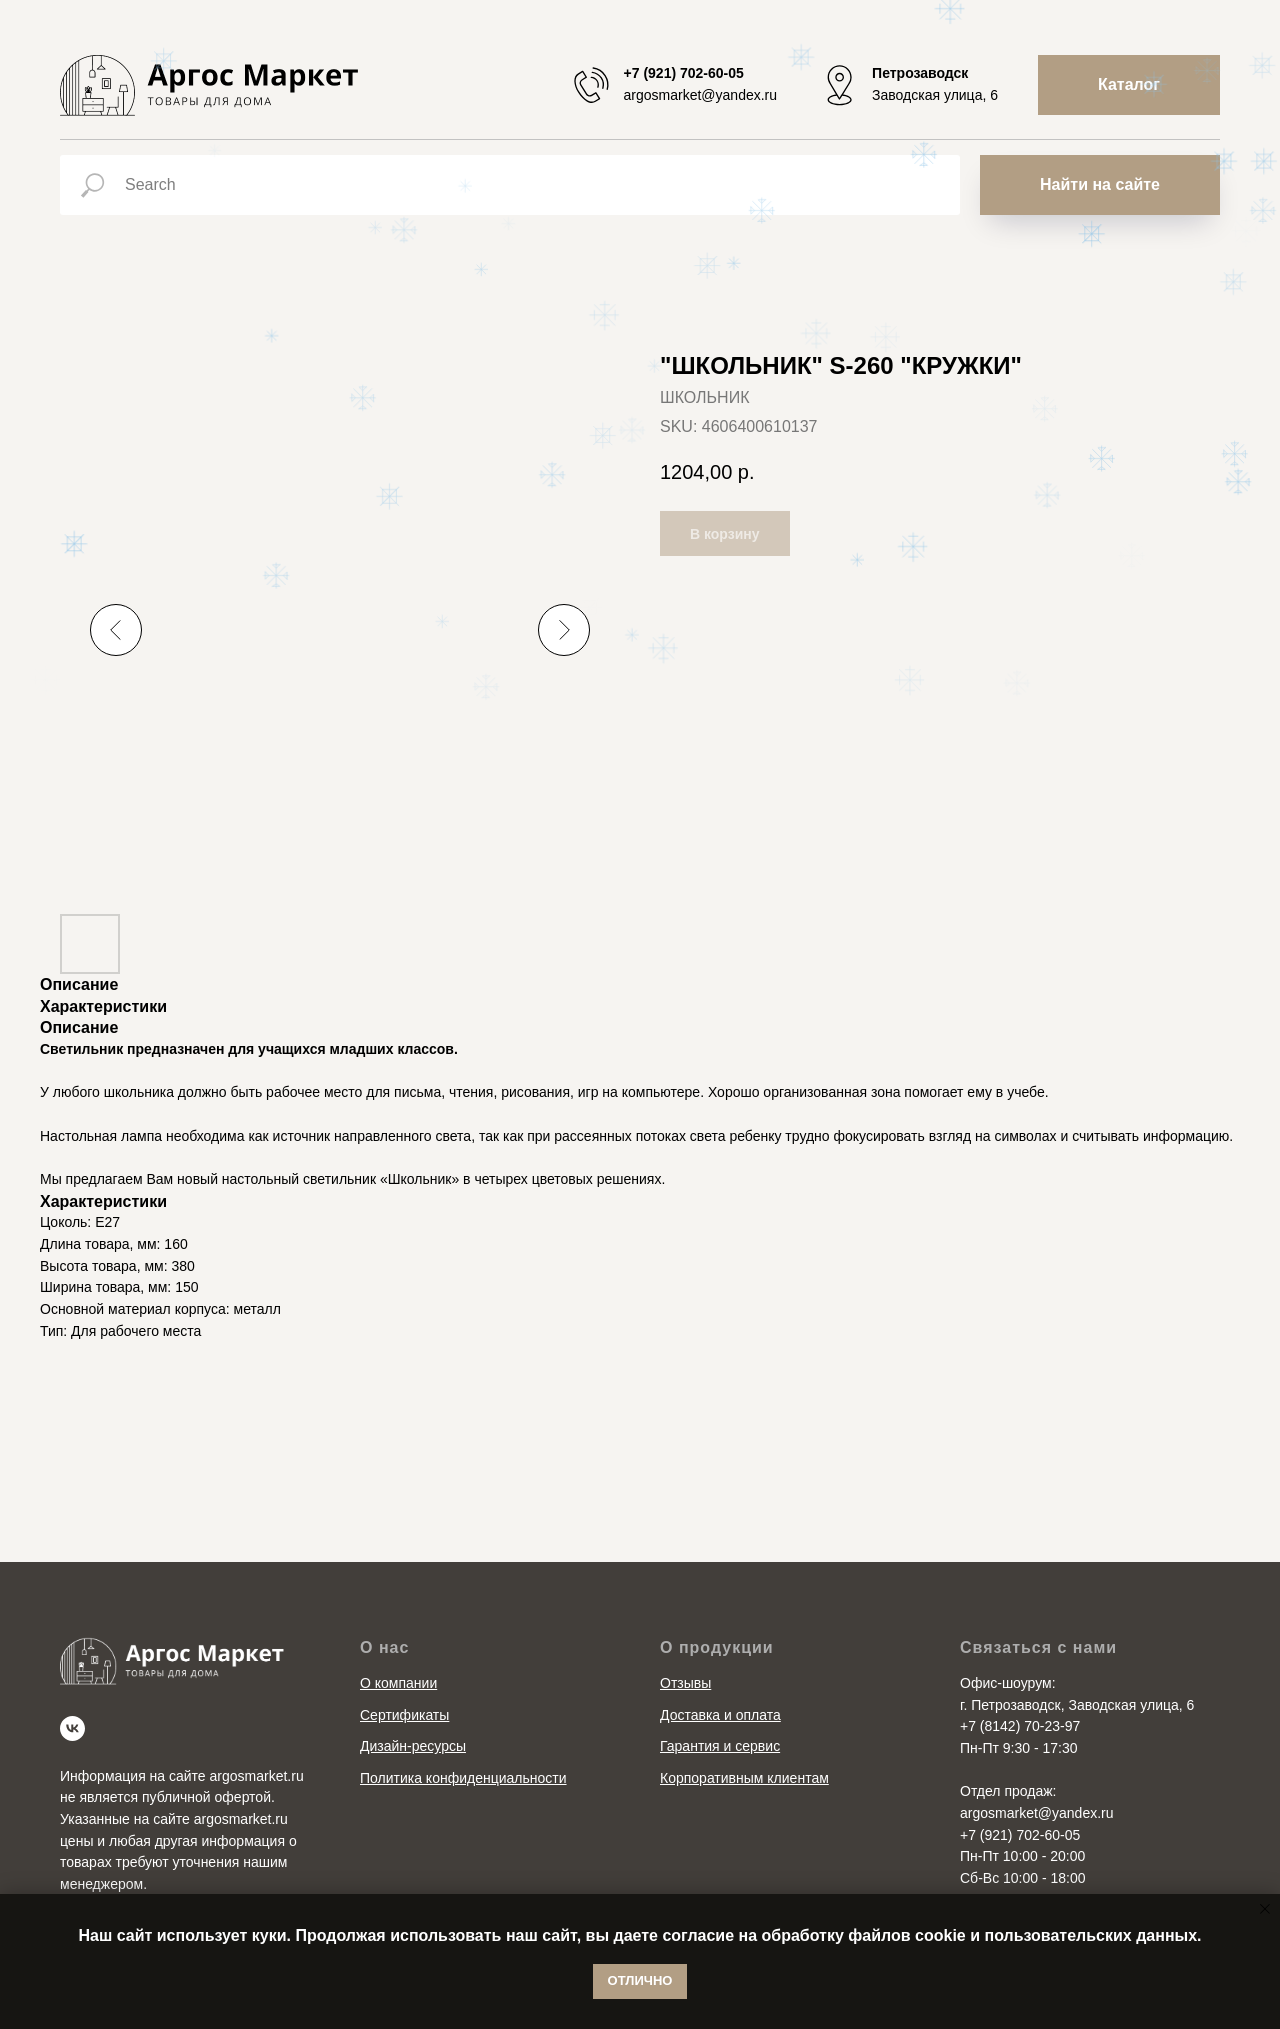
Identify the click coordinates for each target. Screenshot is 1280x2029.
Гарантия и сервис (720, 1746)
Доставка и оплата (720, 1715)
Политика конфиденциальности (463, 1778)
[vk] (72, 1728)
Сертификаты (404, 1715)
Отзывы (685, 1683)
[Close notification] (1265, 1909)
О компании (398, 1683)
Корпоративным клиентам (744, 1778)
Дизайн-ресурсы (413, 1746)
